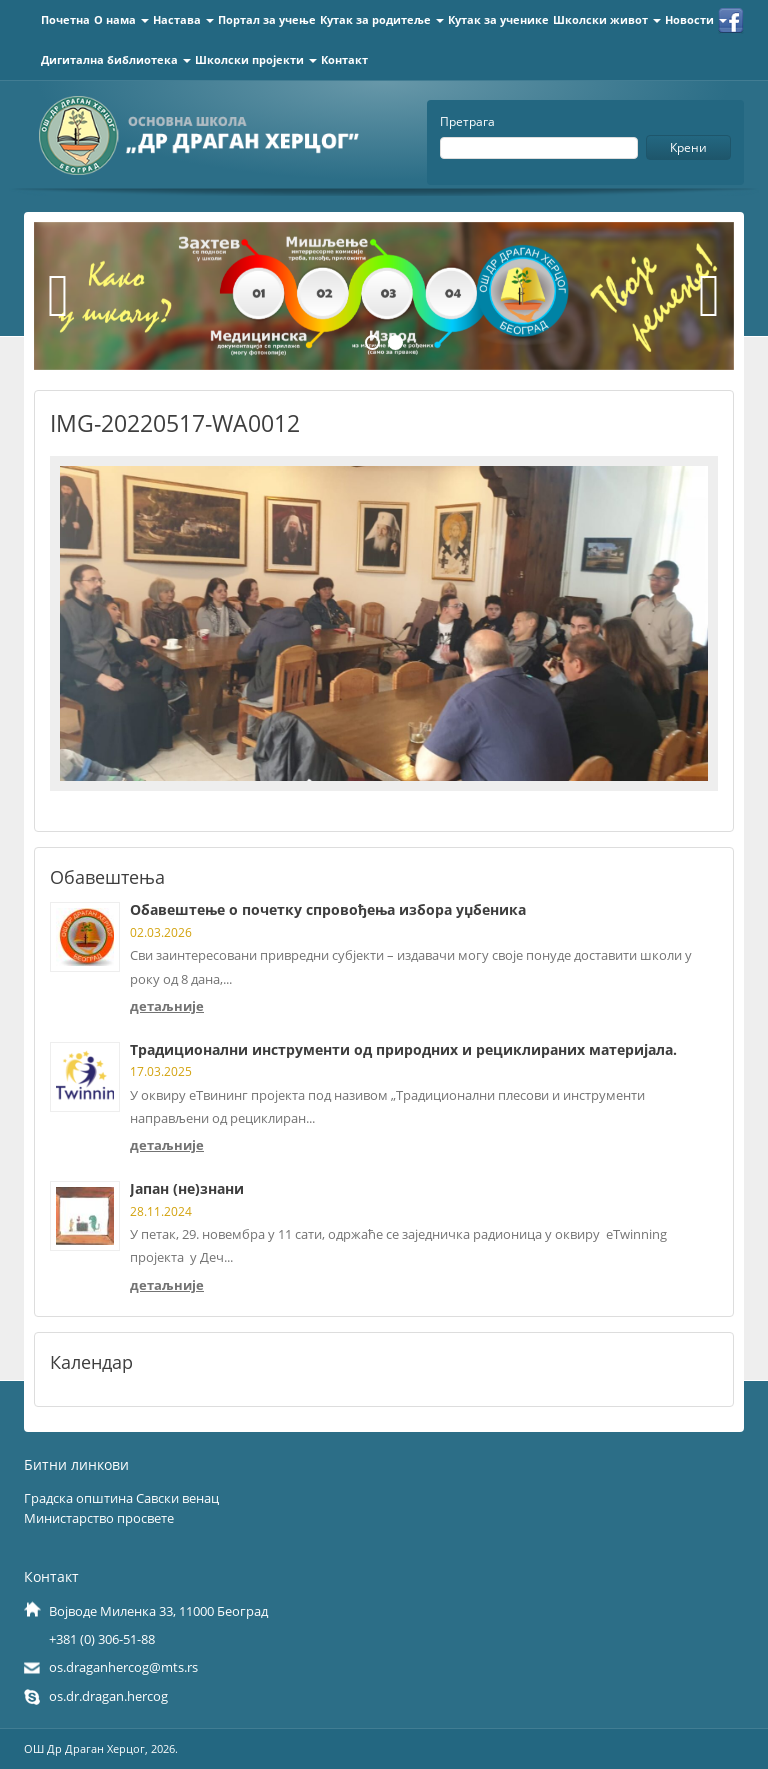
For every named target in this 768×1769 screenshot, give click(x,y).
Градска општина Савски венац (121, 1498)
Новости (696, 19)
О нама (121, 19)
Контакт (344, 59)
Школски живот (607, 19)
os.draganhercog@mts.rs (123, 1667)
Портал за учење (267, 19)
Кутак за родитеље (382, 19)
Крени (688, 147)
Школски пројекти (256, 59)
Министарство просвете (99, 1518)
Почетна (65, 19)
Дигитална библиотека (116, 59)
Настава (183, 19)
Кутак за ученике (498, 19)
